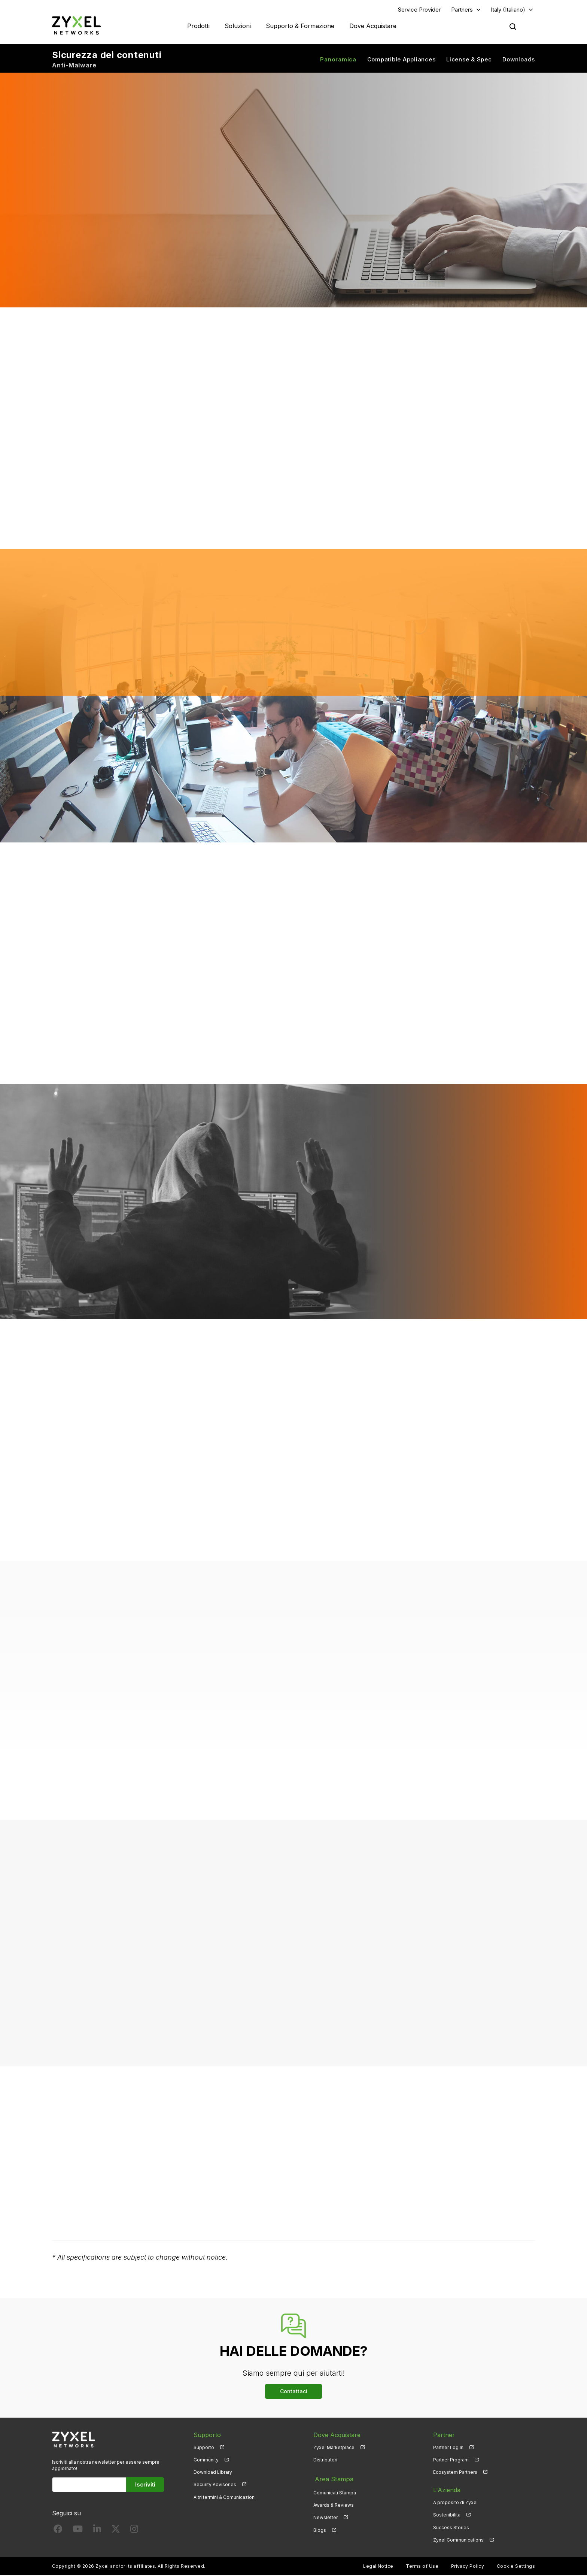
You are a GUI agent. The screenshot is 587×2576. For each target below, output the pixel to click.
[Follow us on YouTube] (78, 2531)
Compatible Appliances (401, 60)
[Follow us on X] (115, 2531)
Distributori (325, 2460)
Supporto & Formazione (300, 26)
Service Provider (419, 9)
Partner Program (451, 2460)
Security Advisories (215, 2485)
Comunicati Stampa (334, 2491)
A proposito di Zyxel (455, 2503)
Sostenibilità (446, 2516)
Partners (462, 9)
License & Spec (469, 60)
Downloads (518, 60)
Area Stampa (332, 2478)
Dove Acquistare (372, 26)
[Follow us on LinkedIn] (97, 2531)
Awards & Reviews (333, 2503)
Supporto (204, 2448)
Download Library (213, 2473)
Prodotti (198, 26)
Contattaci (293, 2392)
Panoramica (338, 60)
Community (206, 2460)
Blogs (319, 2528)
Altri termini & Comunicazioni (225, 2498)
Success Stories (451, 2528)
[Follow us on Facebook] (58, 2531)
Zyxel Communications (458, 2540)
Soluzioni (238, 26)
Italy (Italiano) (508, 9)
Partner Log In (448, 2448)
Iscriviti (145, 2485)
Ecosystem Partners (455, 2473)
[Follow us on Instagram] (134, 2531)
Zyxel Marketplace (334, 2448)
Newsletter (325, 2516)
